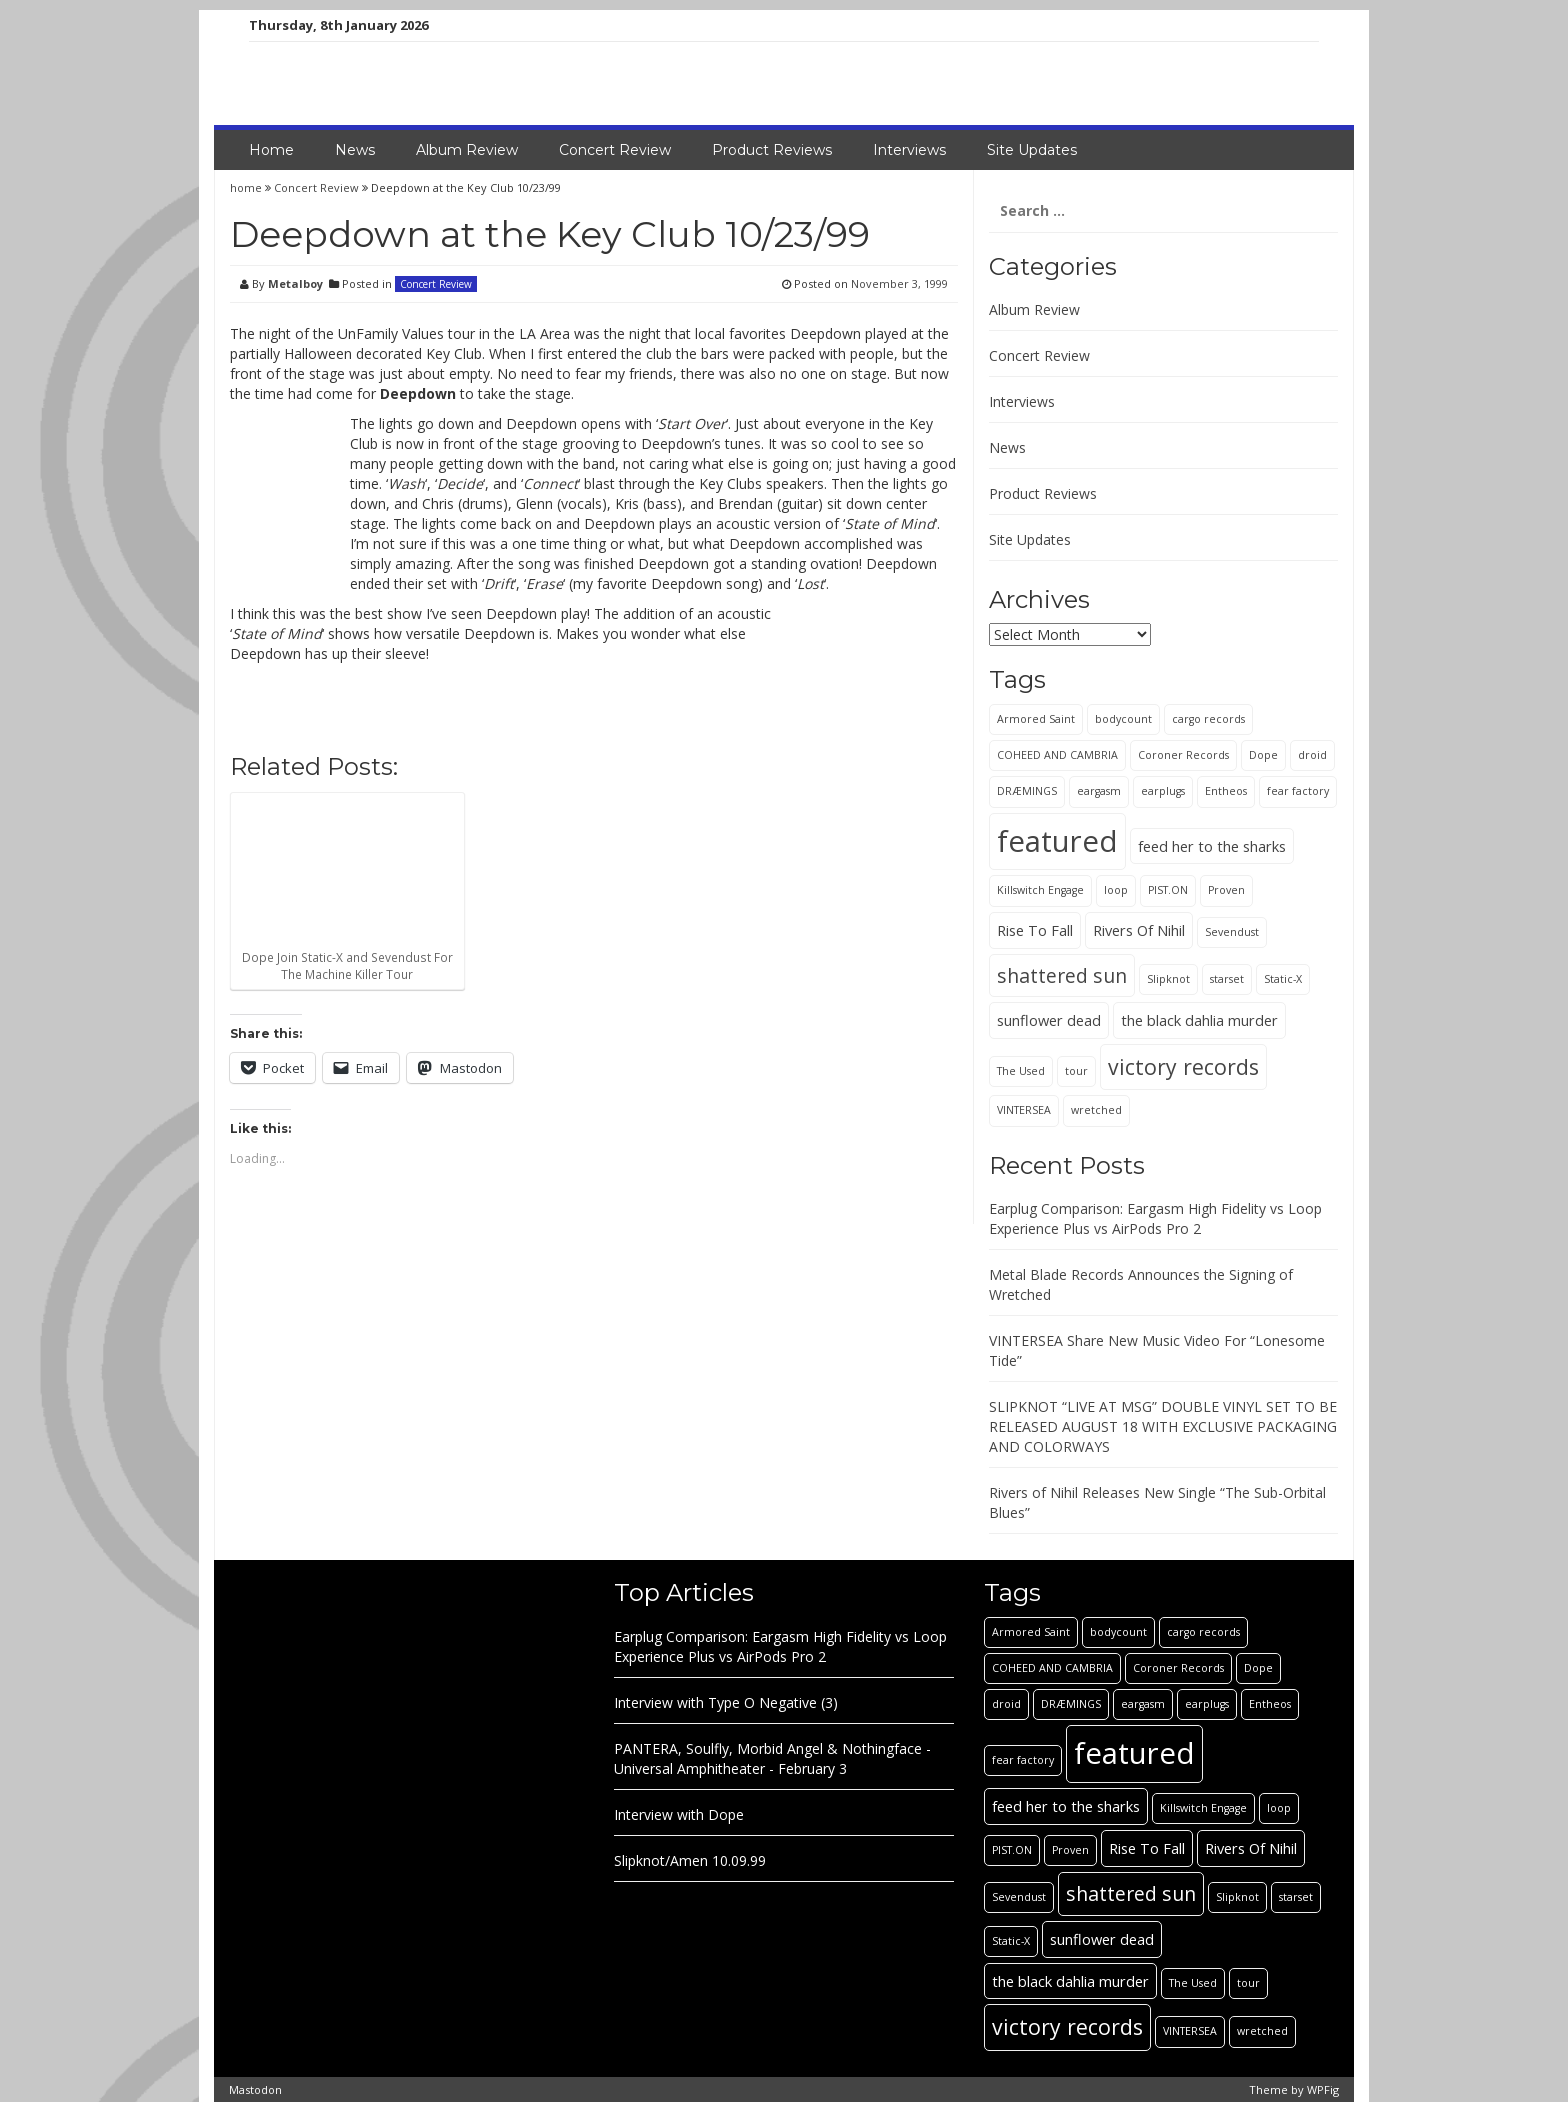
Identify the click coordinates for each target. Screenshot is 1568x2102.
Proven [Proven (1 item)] (1226, 890)
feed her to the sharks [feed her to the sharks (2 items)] (1212, 846)
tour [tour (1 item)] (1076, 1071)
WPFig (1323, 2089)
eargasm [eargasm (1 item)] (1099, 791)
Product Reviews (772, 150)
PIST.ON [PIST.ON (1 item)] (1168, 890)
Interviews (909, 150)
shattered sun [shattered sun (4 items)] (1062, 975)
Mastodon (255, 2089)
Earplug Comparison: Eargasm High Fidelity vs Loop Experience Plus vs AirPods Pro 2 (1155, 1218)
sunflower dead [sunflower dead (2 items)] (1049, 1020)
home (247, 187)
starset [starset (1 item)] (1227, 979)
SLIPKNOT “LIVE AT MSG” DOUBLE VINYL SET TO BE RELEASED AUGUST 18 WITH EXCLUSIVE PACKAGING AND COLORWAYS (1163, 1426)
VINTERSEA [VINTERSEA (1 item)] (1024, 1110)
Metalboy (295, 283)
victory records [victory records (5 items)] (1183, 1066)
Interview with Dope (679, 1814)
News (355, 150)
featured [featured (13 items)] (1057, 841)
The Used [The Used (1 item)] (1021, 1071)
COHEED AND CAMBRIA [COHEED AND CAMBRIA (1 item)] (1057, 755)
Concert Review (615, 150)
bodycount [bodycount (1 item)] (1123, 719)
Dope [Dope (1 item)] (1263, 755)
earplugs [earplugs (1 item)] (1163, 791)
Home (271, 150)
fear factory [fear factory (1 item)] (1298, 791)
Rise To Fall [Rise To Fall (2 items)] (1035, 930)
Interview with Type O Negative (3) (726, 1702)
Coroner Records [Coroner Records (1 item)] (1183, 755)
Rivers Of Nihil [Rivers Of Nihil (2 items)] (1139, 930)
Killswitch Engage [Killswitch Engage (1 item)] (1040, 890)
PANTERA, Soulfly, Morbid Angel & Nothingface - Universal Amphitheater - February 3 (772, 1758)
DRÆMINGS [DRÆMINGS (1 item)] (1027, 791)
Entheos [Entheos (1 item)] (1226, 791)
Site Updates (1032, 150)
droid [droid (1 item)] (1312, 755)
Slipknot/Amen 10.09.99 (690, 1860)
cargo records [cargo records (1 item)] (1208, 719)
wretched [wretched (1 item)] (1096, 1110)
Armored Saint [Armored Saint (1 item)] (1036, 719)
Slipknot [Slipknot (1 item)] (1168, 979)
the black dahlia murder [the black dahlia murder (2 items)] (1199, 1020)
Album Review (467, 150)
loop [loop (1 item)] (1116, 890)
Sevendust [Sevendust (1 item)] (1232, 932)
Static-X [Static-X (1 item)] (1283, 979)
